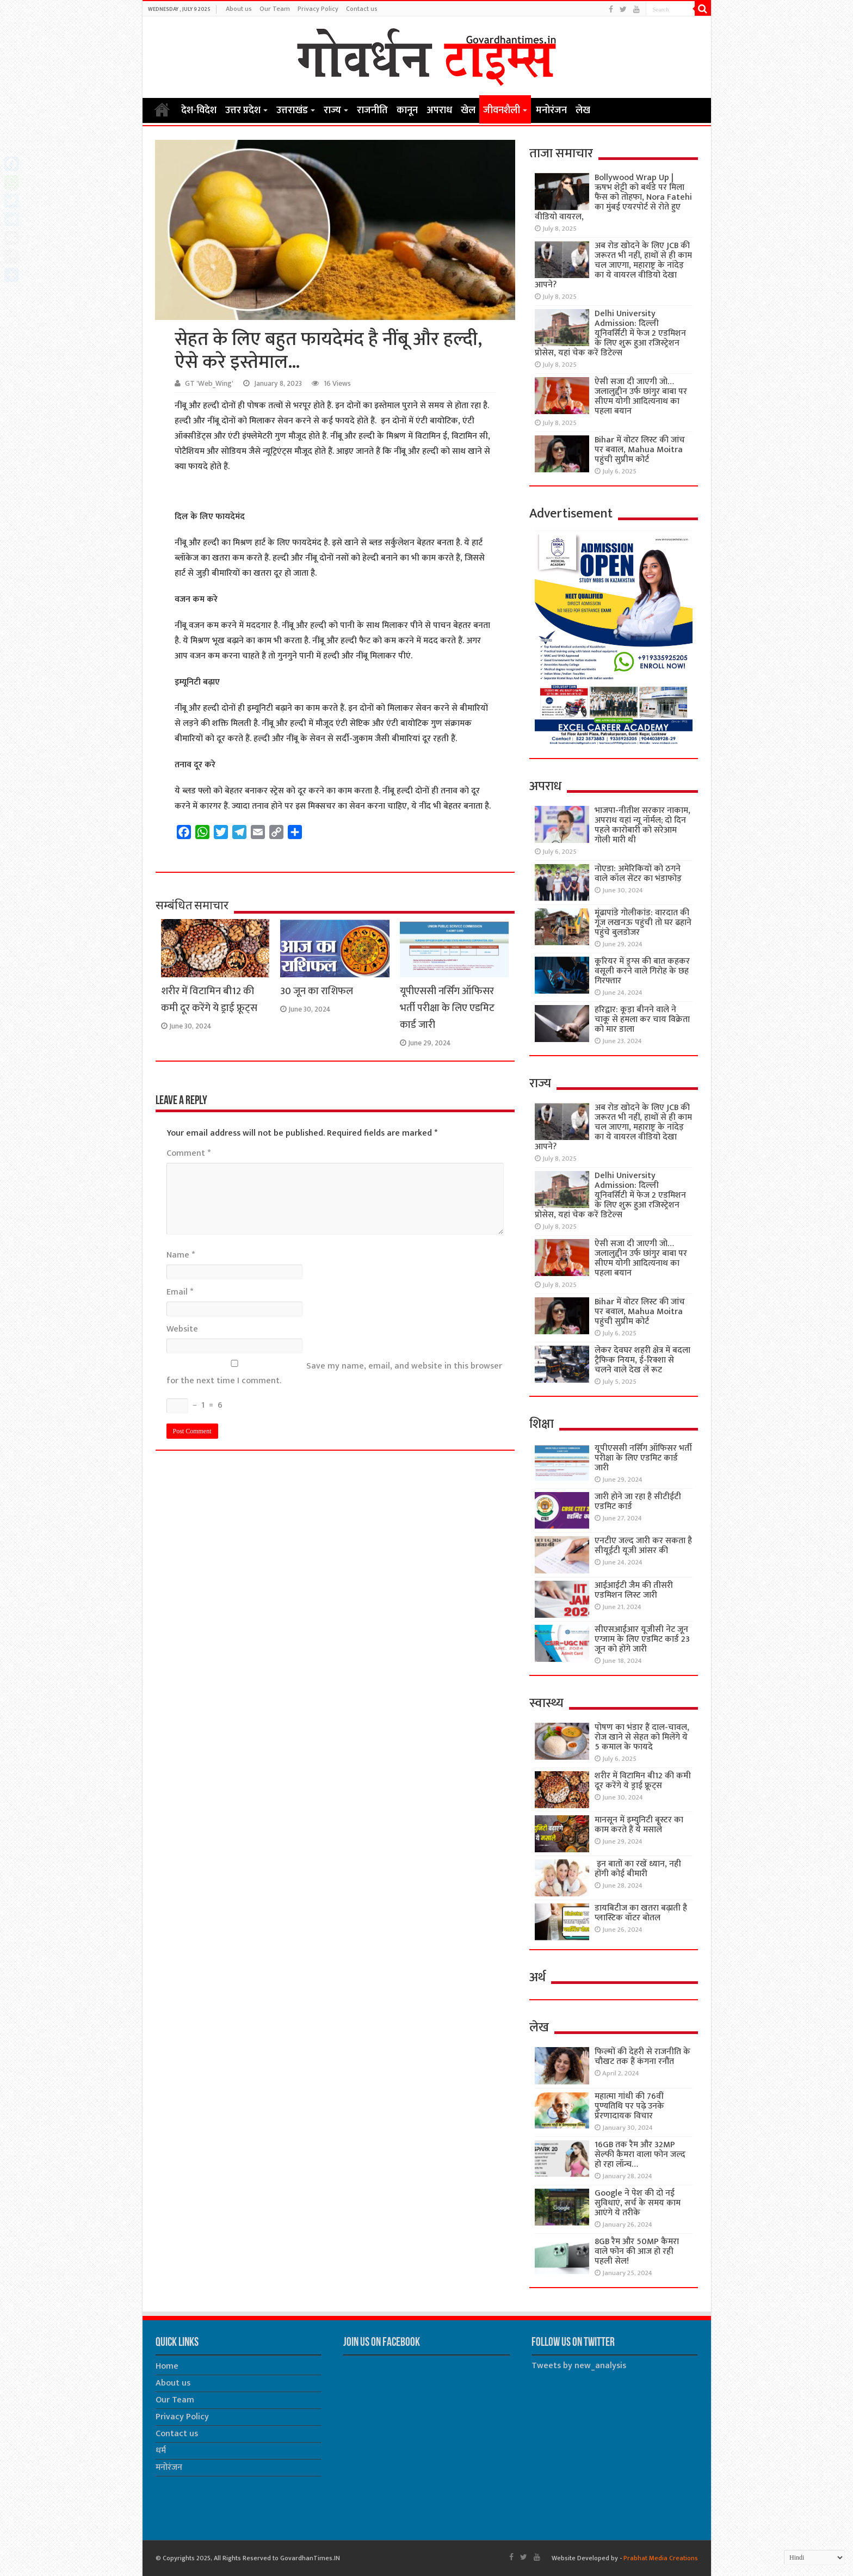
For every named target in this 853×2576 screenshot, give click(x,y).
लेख (583, 110)
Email (179, 1292)
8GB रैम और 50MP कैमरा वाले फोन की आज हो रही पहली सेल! (637, 2251)
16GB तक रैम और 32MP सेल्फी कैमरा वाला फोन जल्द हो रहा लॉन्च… (640, 2154)
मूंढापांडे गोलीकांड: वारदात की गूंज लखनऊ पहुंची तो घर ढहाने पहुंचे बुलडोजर (643, 922)
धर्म (161, 2450)
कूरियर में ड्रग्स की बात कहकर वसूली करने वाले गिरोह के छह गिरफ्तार (642, 971)
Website (182, 1329)
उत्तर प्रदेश (243, 110)
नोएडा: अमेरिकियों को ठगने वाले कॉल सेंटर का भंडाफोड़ (638, 873)
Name (180, 1255)
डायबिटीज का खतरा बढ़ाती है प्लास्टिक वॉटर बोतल (641, 1913)
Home (162, 109)
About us (239, 8)
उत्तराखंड (292, 110)
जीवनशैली (501, 110)
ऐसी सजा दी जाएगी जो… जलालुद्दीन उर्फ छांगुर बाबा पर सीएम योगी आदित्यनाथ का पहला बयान (641, 396)
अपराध (439, 110)
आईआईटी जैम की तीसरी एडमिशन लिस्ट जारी (634, 1590)
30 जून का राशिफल (316, 991)
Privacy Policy (318, 8)
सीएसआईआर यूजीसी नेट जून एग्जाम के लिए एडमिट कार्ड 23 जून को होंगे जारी (642, 1639)
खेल (468, 110)
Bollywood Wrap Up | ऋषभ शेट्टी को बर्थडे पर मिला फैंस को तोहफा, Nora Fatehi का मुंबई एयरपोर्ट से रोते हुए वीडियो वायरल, (613, 197)
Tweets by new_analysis (578, 2365)
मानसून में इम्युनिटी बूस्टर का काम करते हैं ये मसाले (639, 1825)
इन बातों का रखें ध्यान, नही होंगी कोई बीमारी (638, 1869)
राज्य (332, 110)
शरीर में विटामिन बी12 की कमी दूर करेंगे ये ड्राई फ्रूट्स (209, 999)
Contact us (362, 8)
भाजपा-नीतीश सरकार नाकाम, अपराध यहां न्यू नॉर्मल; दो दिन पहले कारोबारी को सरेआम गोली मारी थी (642, 825)
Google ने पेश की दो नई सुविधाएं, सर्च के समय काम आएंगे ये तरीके (638, 2203)
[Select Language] (814, 2557)
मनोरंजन (551, 110)
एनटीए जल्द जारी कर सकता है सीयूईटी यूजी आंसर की (643, 1545)
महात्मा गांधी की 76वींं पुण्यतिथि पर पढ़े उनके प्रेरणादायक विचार (629, 2106)
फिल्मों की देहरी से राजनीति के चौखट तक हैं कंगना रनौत (642, 2056)
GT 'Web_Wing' (209, 384)
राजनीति (372, 110)
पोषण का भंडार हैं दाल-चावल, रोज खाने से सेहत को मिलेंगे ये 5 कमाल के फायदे (642, 1737)
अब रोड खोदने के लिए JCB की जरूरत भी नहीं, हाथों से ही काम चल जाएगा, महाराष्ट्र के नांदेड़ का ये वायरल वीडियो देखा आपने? (613, 265)
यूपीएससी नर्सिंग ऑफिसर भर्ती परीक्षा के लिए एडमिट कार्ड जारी (447, 1008)
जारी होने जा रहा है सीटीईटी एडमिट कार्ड (638, 1501)
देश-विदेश (199, 110)
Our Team (274, 8)
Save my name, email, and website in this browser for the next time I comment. (334, 1373)
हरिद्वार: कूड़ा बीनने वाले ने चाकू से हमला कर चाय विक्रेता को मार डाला (642, 1019)
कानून (407, 110)
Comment (188, 1153)
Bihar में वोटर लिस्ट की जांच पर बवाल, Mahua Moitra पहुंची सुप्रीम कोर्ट (640, 450)
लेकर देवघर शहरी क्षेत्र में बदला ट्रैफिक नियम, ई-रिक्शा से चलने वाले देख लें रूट (642, 1360)
